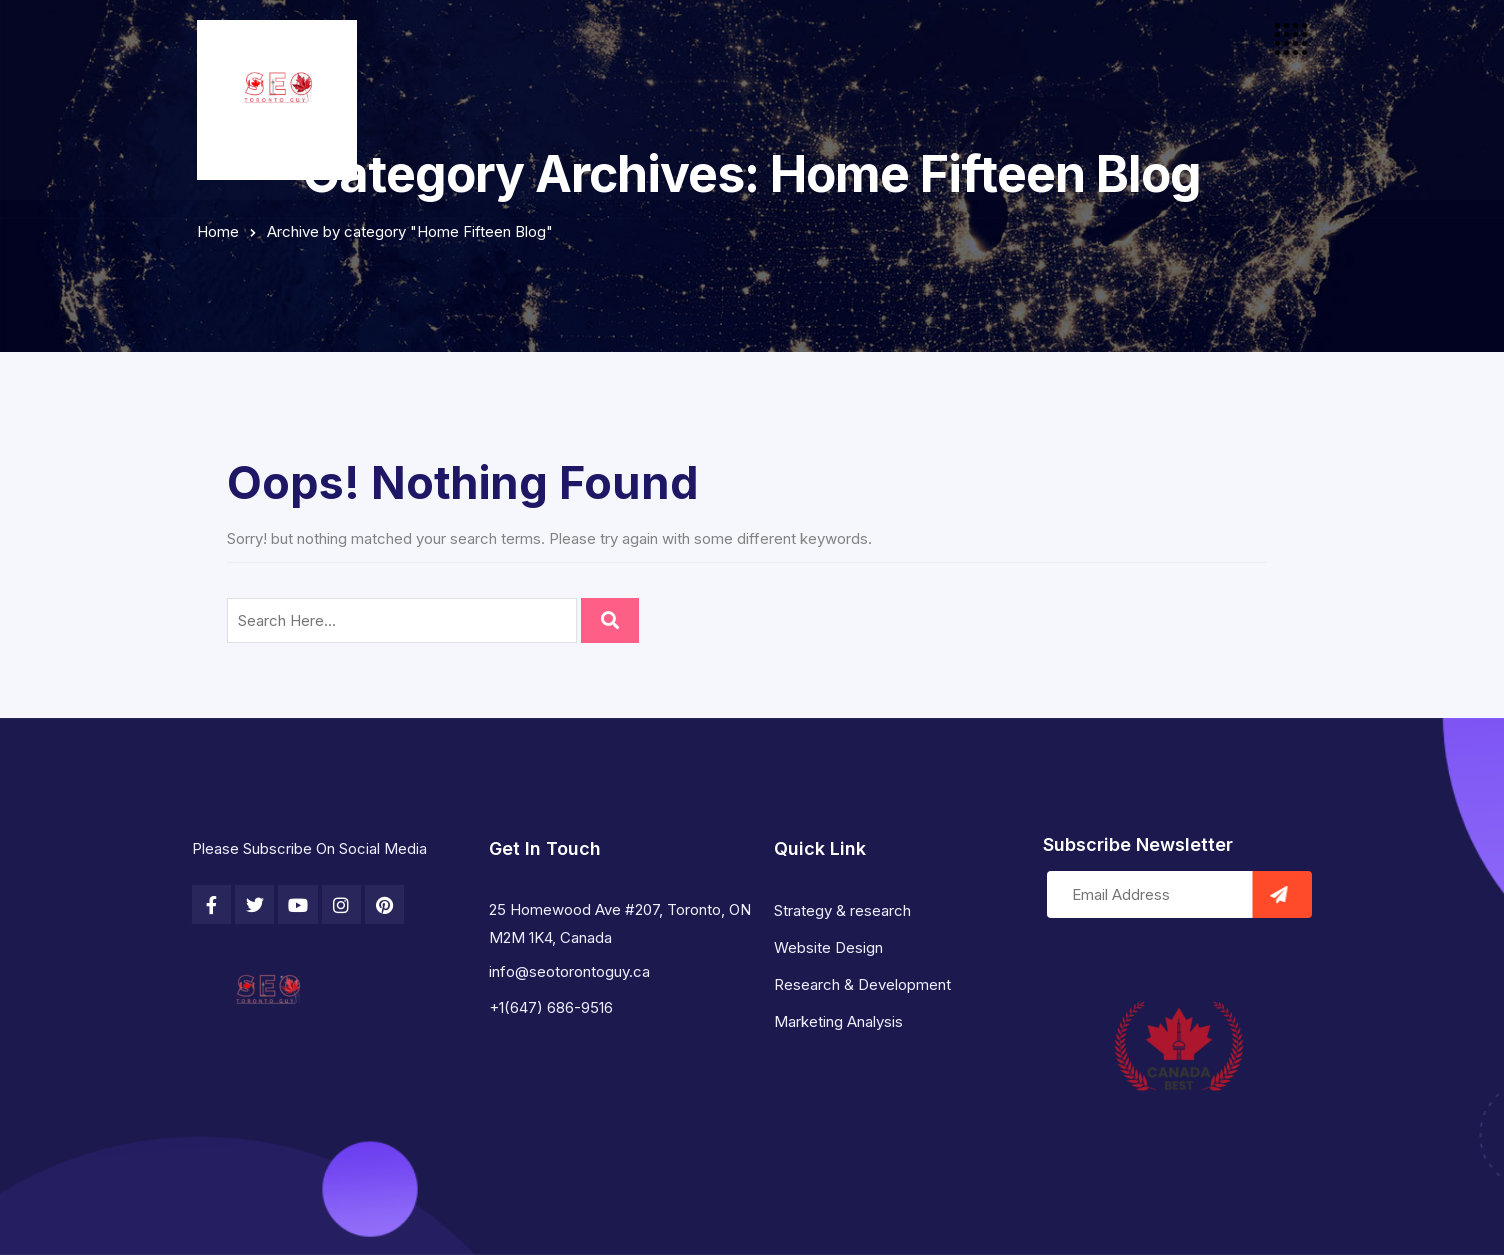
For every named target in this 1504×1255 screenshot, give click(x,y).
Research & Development (862, 984)
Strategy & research (842, 910)
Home (218, 231)
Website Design (828, 947)
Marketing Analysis (838, 1021)
